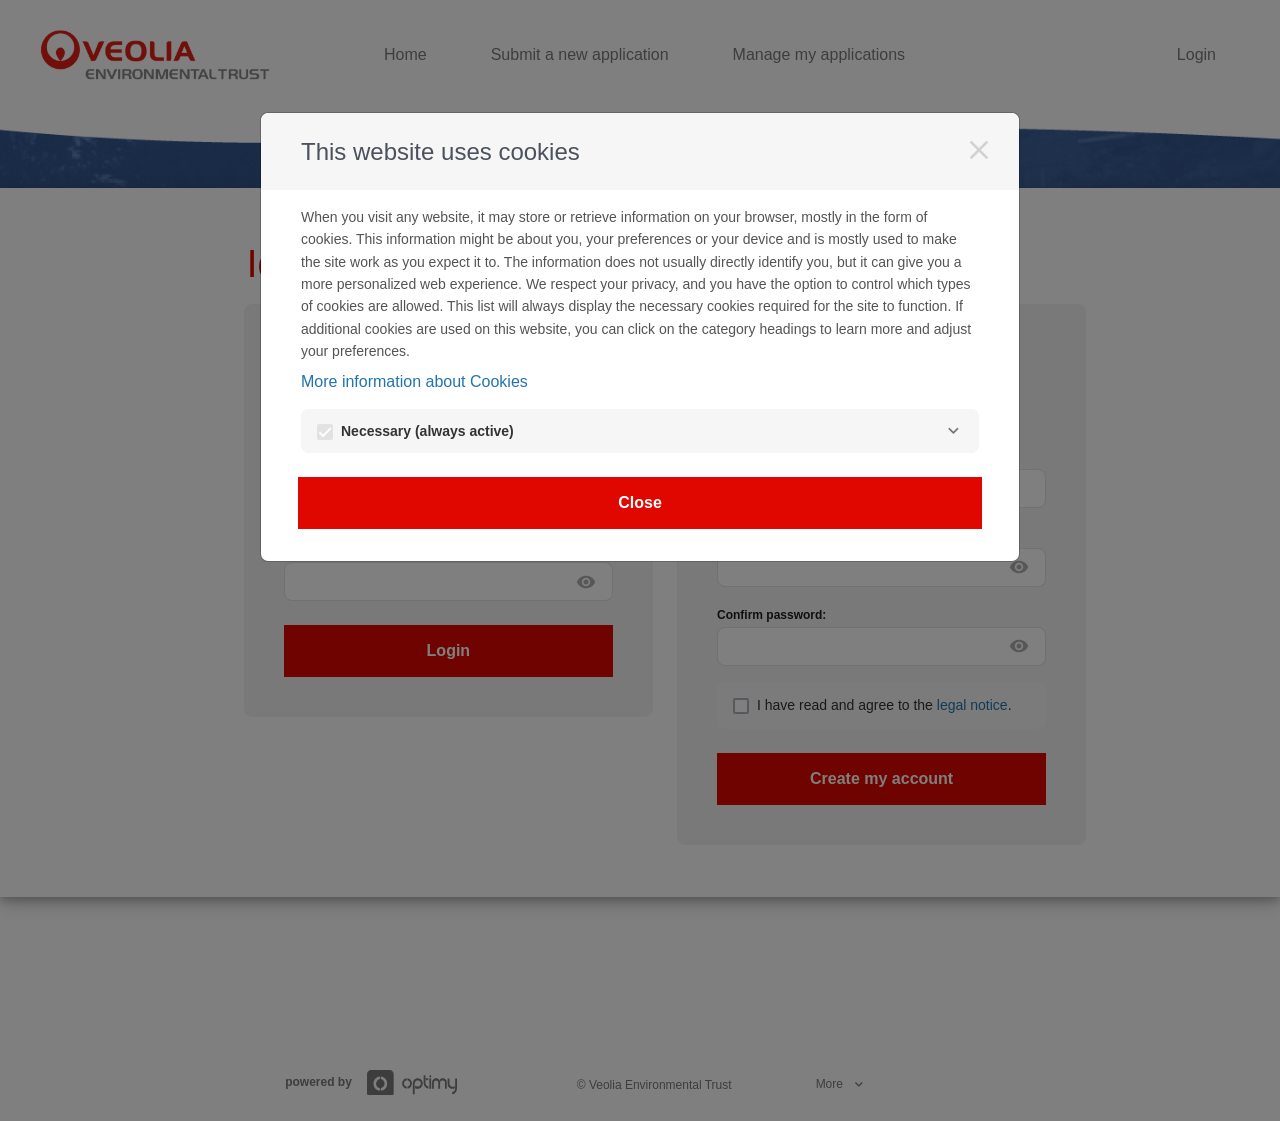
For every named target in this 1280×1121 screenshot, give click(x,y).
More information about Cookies (414, 381)
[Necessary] (953, 431)
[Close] (979, 150)
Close (640, 502)
